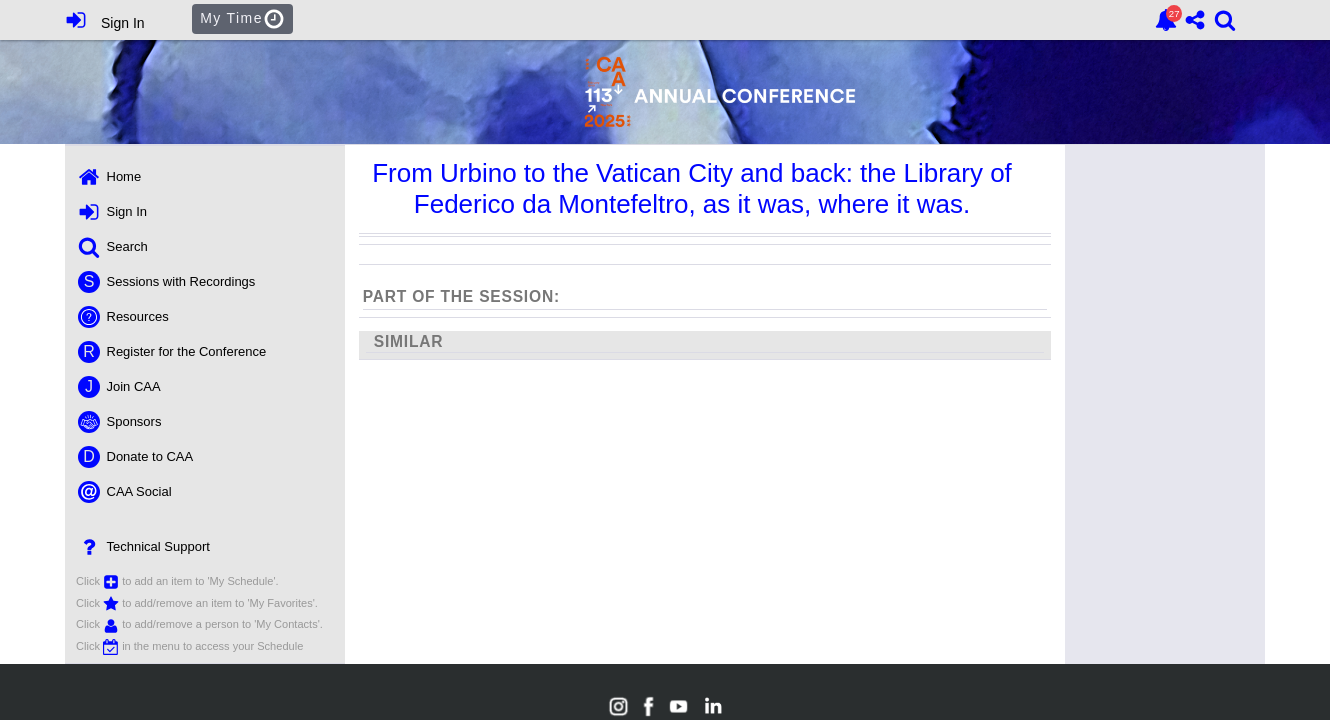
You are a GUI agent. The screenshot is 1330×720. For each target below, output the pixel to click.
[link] (1166, 20)
